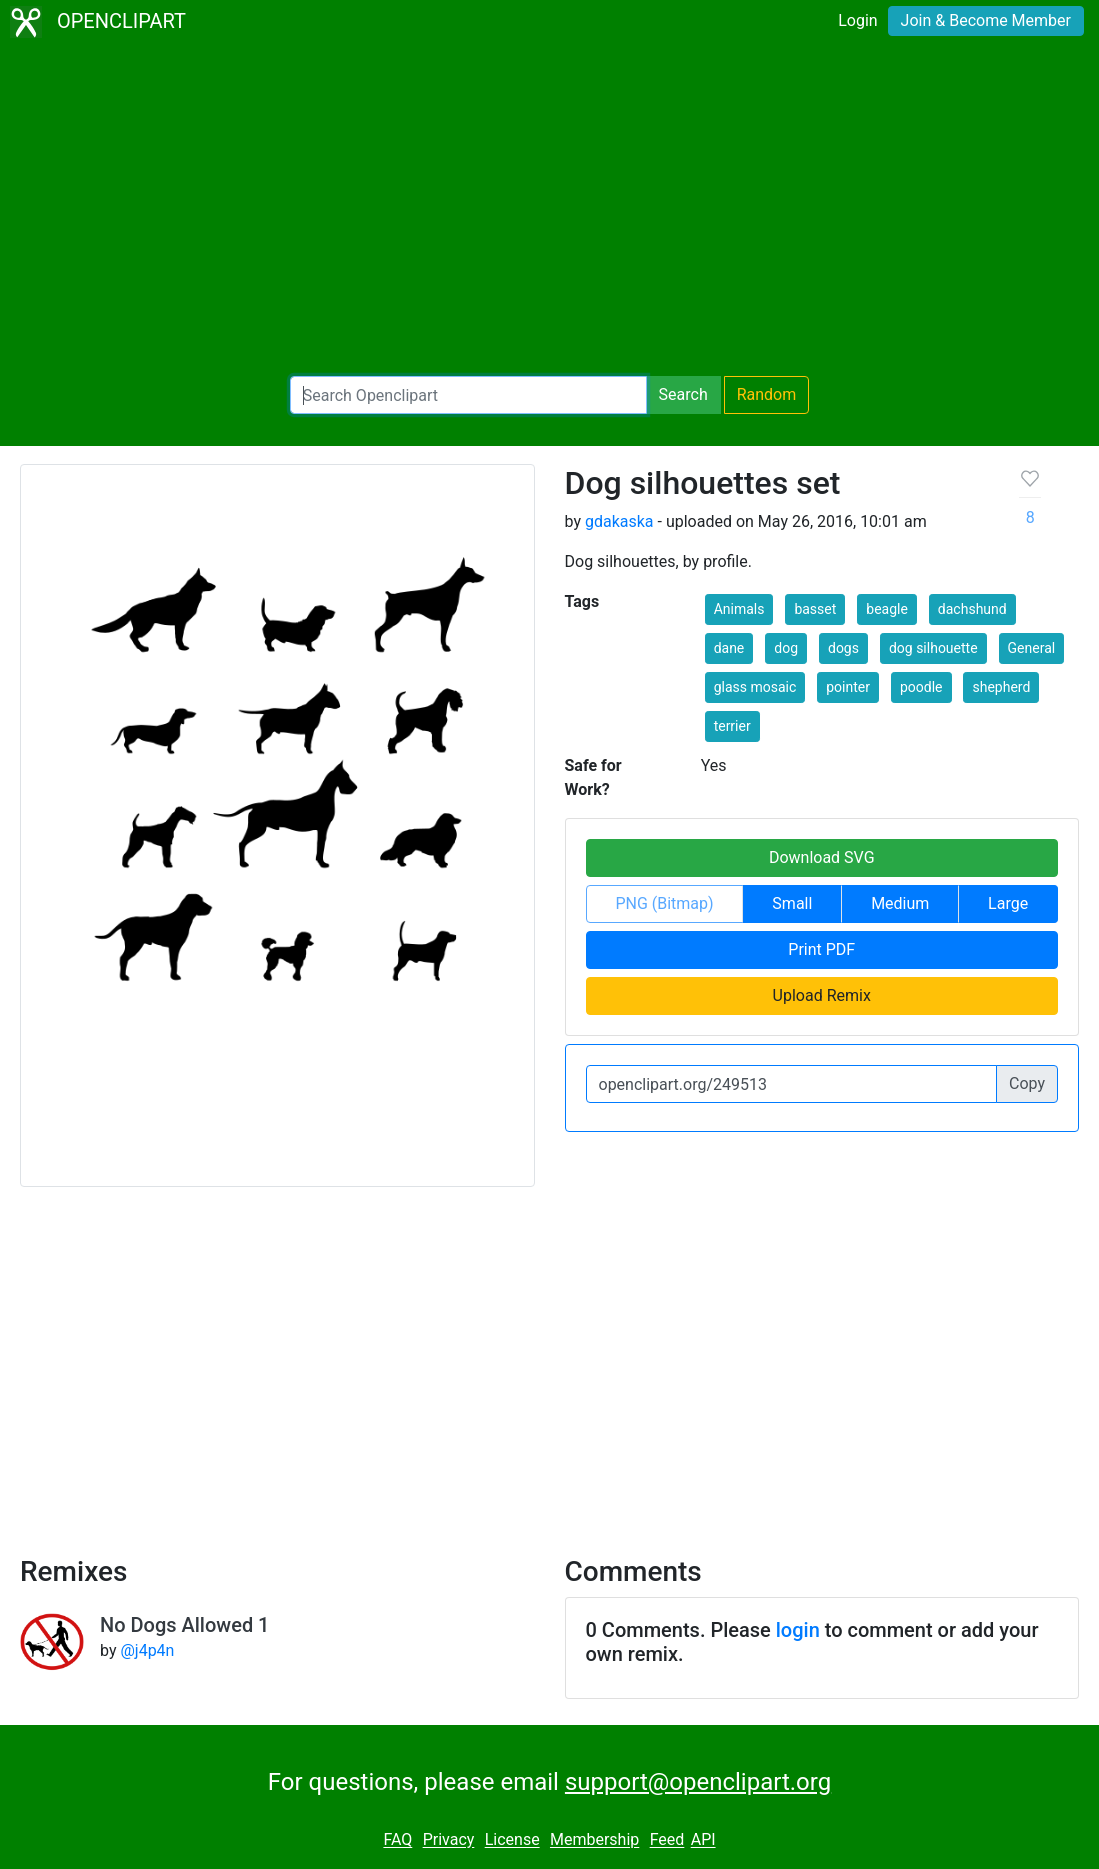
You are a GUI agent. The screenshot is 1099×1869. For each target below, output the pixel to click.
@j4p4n (147, 1650)
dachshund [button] (972, 609)
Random (767, 394)
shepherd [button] (1001, 687)
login (798, 1630)
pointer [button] (848, 687)
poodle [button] (921, 687)
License (512, 1840)
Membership (594, 1840)
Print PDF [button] (821, 949)
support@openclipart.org (698, 1782)
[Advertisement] (549, 210)
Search (683, 394)
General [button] (1032, 648)
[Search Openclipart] (468, 395)
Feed (667, 1840)
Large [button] (1008, 903)
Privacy (449, 1840)
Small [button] (792, 903)
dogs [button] (843, 648)
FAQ (397, 1840)
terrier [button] (732, 726)
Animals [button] (739, 609)
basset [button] (815, 609)
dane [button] (729, 648)
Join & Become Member (986, 20)
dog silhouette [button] (933, 648)
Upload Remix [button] (822, 995)
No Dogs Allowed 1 (184, 1625)
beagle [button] (887, 609)
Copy (1027, 1083)
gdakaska (619, 521)
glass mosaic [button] (755, 687)
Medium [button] (900, 903)
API (703, 1840)
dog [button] (786, 648)
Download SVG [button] (822, 857)
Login (857, 20)
